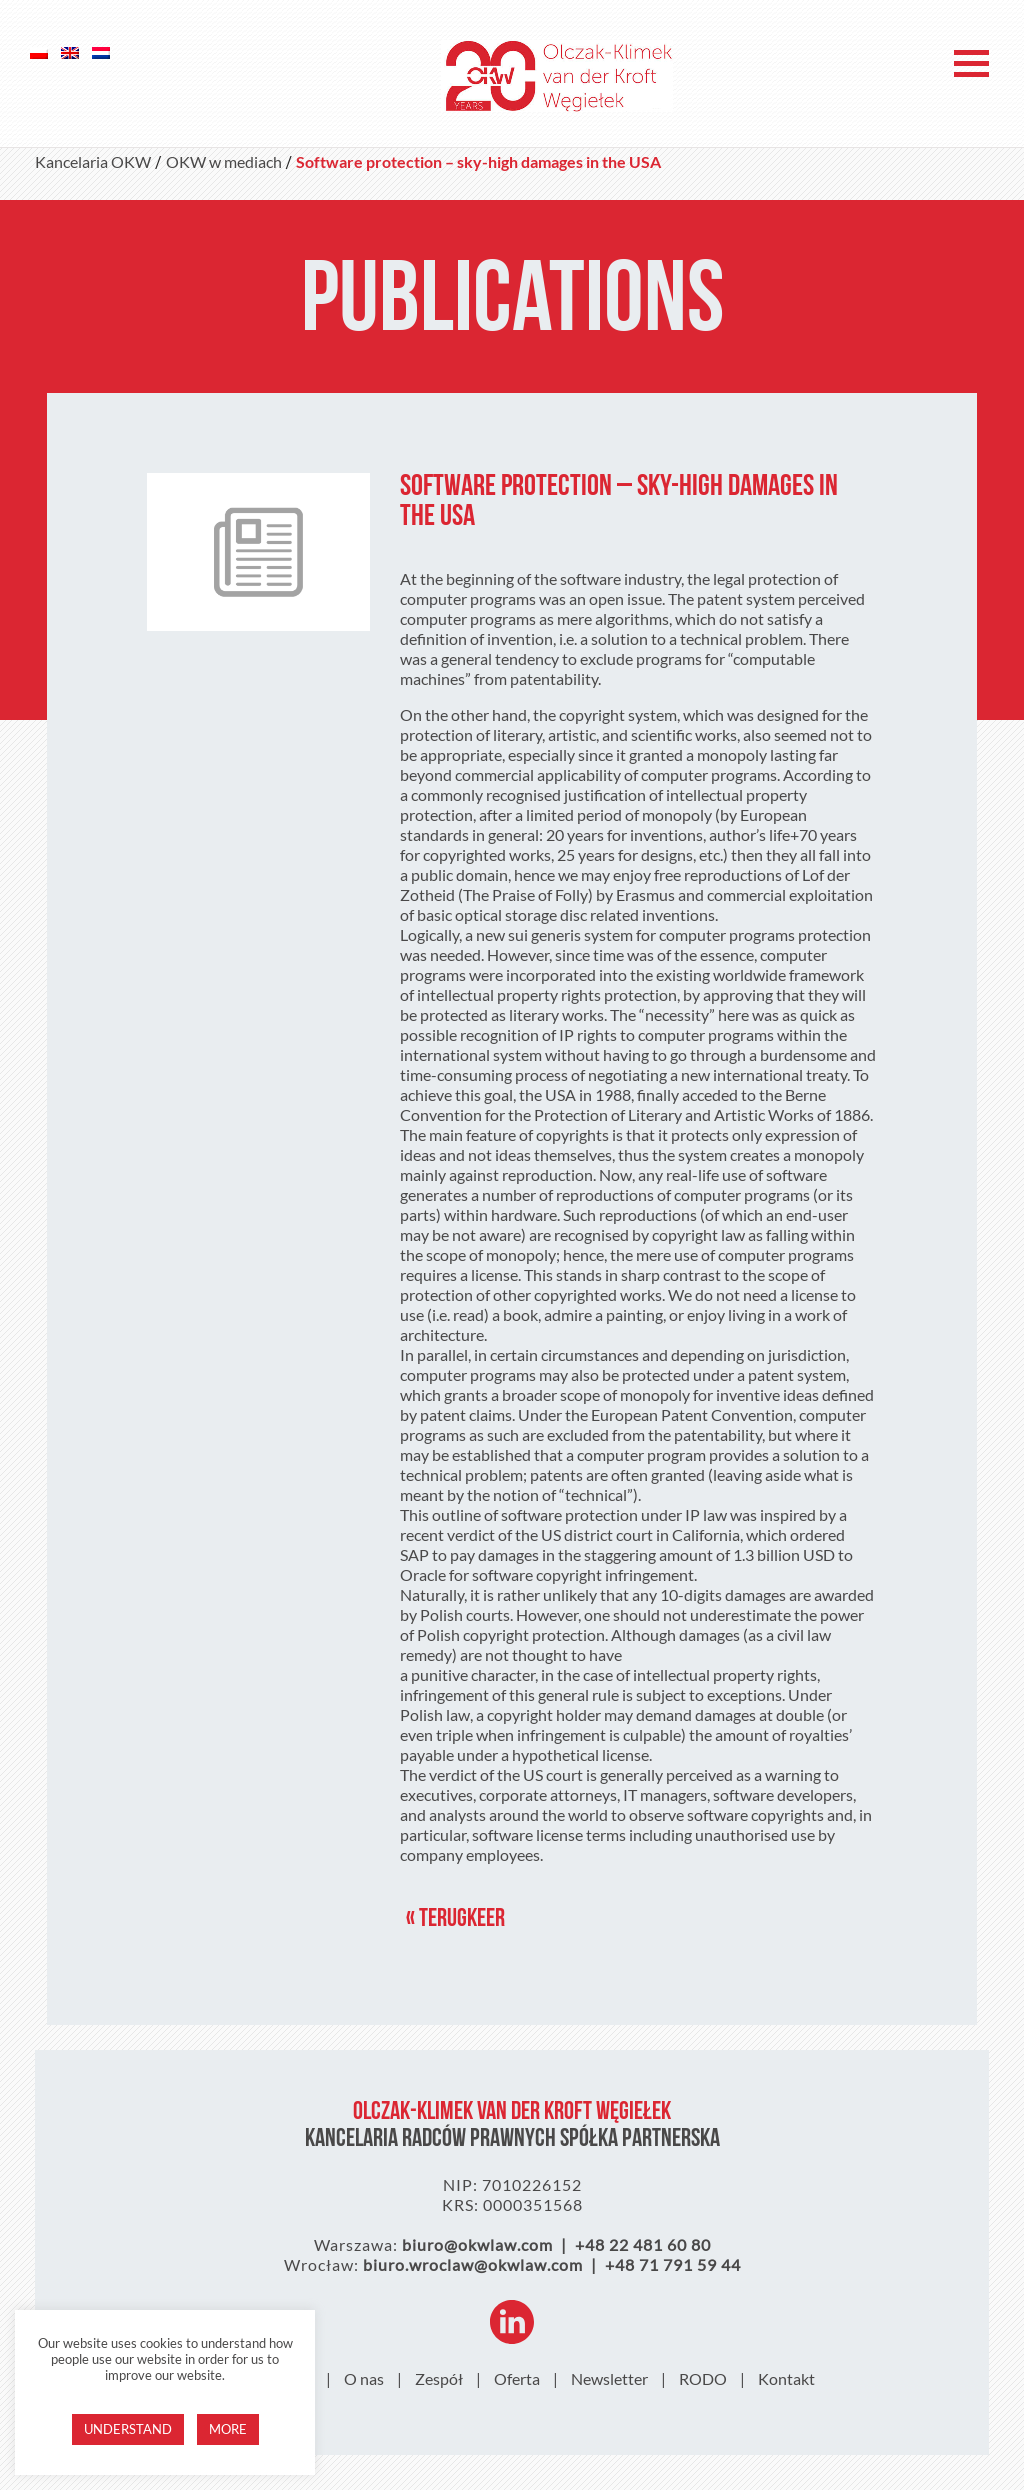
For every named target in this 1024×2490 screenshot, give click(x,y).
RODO (703, 2378)
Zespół (439, 2378)
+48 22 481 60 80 (643, 2244)
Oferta (517, 2378)
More (228, 2429)
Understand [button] (128, 2429)
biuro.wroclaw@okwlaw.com (473, 2264)
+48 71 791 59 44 (673, 2264)
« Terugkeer (455, 1919)
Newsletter (609, 2378)
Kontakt (786, 2378)
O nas (364, 2378)
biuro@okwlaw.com (477, 2244)
